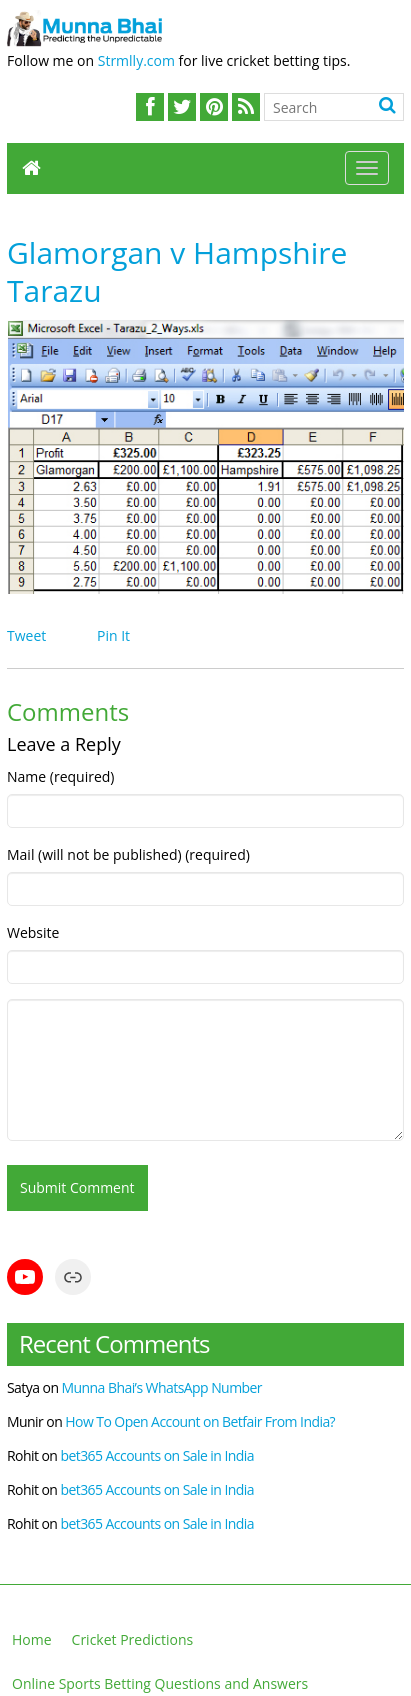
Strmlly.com (136, 60)
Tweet (26, 635)
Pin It (113, 635)
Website (33, 932)
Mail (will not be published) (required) (128, 854)
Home (32, 1639)
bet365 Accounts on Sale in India (157, 1455)
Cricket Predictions (133, 1639)
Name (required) (60, 776)
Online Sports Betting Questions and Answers (160, 1683)
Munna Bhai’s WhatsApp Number (162, 1387)
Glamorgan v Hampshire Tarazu (177, 271)
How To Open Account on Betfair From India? (200, 1421)
